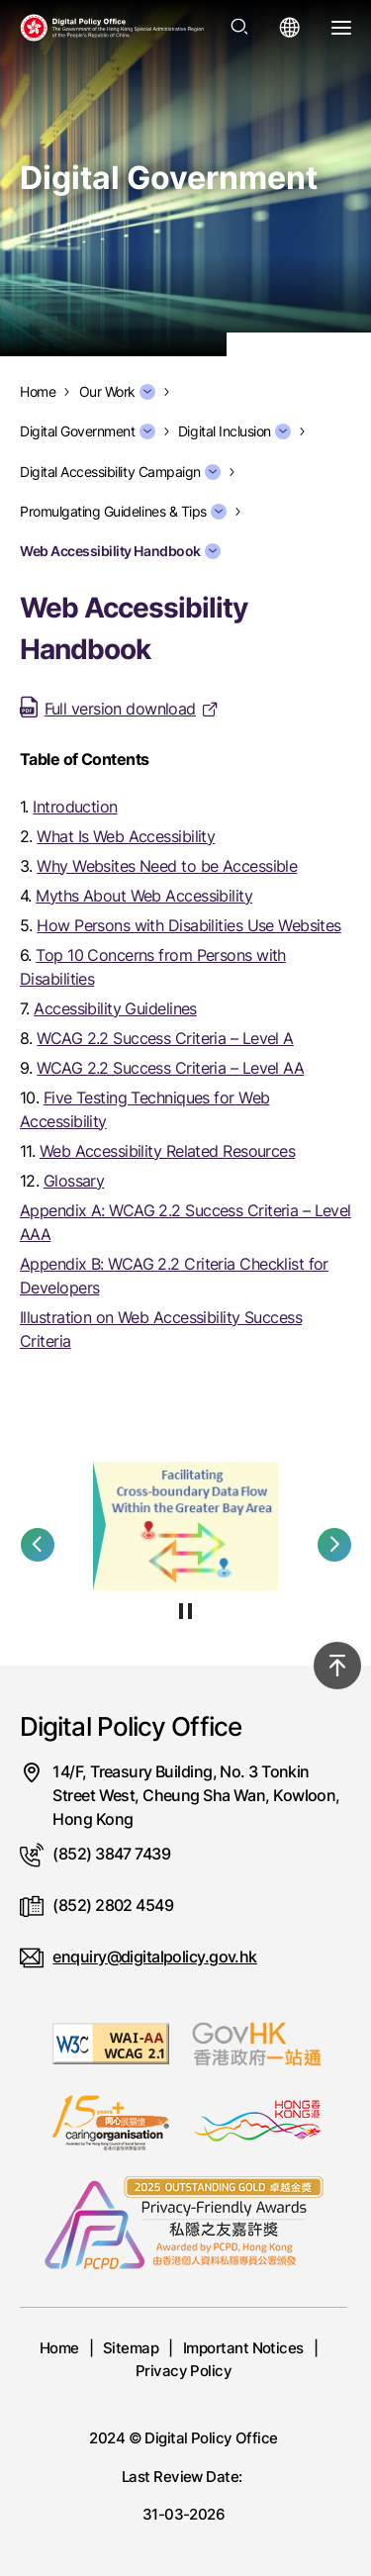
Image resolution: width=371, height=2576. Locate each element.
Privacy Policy (184, 2370)
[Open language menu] (290, 28)
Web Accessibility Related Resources (167, 1151)
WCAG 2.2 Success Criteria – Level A (165, 1038)
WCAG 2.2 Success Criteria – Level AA (170, 1068)
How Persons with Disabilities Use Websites (188, 925)
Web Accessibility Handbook (120, 551)
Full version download (120, 708)
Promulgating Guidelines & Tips (123, 512)
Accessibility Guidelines (115, 1008)
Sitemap (130, 2347)
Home (59, 2347)
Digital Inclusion (234, 431)
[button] (37, 1545)
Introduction (75, 806)
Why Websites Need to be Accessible (167, 866)
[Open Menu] (341, 28)
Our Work (117, 392)
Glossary (74, 1181)
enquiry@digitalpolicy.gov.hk (154, 1956)
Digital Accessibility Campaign (120, 472)
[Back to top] (337, 1665)
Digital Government (87, 431)
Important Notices (243, 2347)
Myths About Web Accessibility (144, 896)
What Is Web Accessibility (126, 836)
